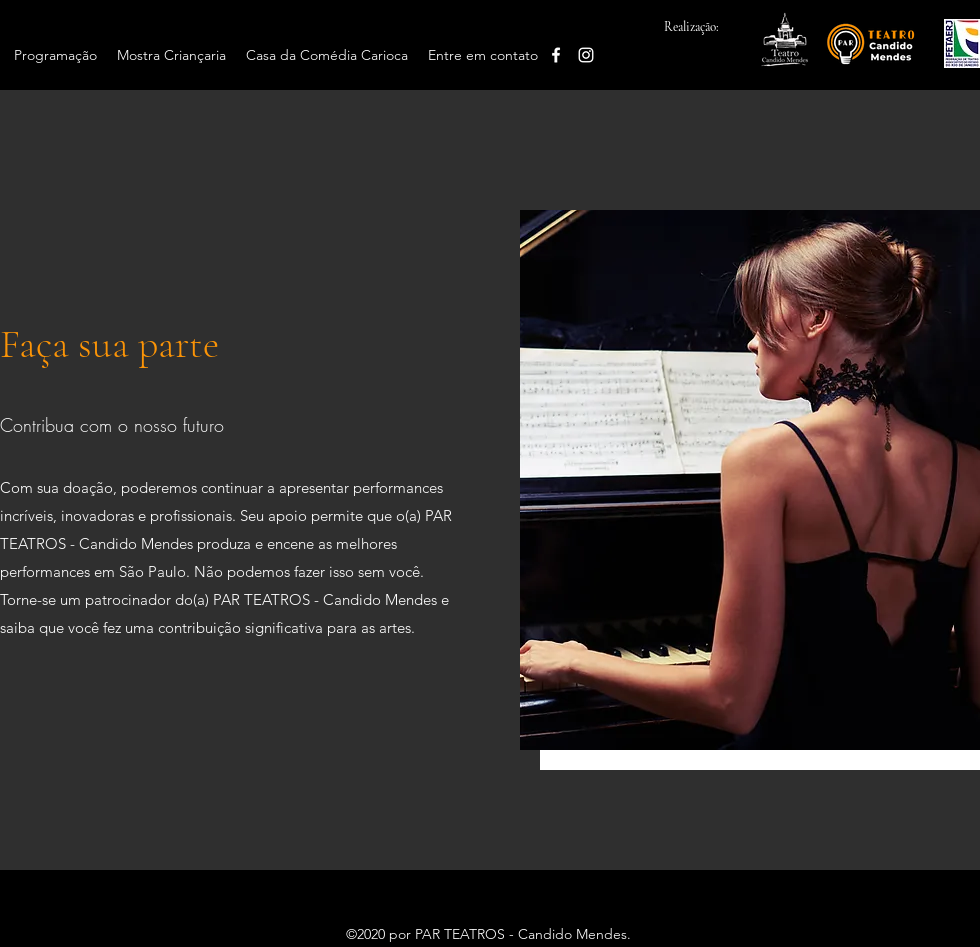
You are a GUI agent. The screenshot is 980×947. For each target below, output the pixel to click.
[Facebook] (556, 55)
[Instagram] (586, 55)
